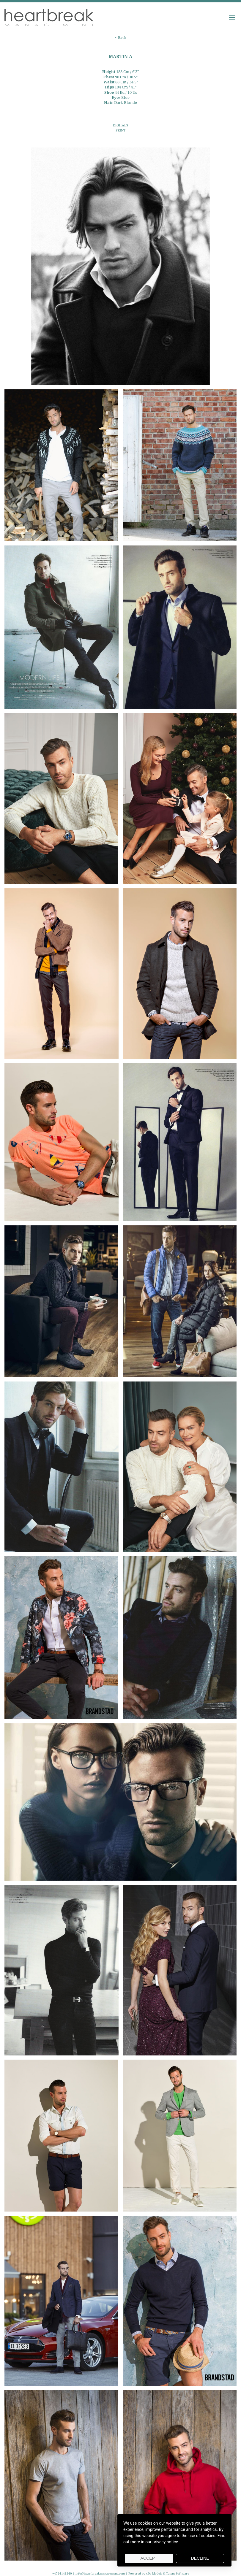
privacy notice (165, 2541)
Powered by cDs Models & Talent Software (158, 2573)
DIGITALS (120, 125)
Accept (149, 2558)
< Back (120, 37)
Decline (200, 2558)
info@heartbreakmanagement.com (100, 2573)
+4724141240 (62, 2573)
